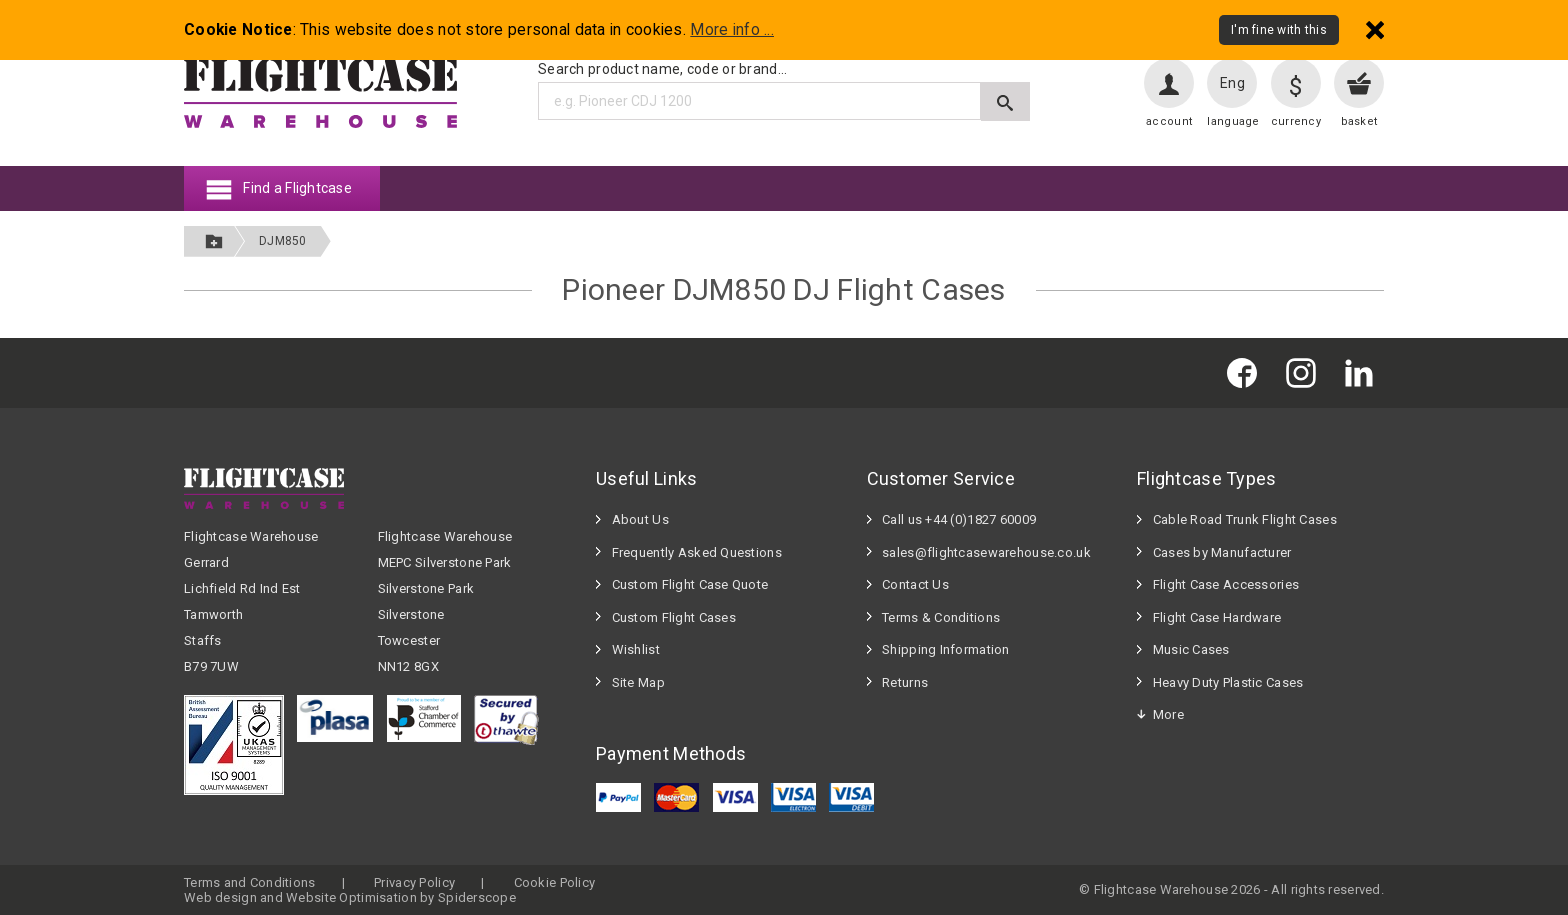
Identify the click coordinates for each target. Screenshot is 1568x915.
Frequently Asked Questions (697, 552)
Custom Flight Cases (674, 617)
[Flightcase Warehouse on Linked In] (1364, 372)
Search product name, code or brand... (662, 69)
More (1168, 714)
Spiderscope (477, 897)
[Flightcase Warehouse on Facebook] (1247, 372)
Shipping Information (946, 649)
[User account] (1169, 83)
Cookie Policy (555, 882)
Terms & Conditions (941, 617)
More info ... (732, 30)
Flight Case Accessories (1226, 584)
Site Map (638, 682)
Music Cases (1191, 649)
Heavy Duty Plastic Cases (1228, 682)
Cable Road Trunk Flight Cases (1245, 519)
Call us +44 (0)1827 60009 (959, 519)
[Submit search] (1005, 101)
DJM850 (283, 241)
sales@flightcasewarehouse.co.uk (986, 552)
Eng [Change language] (1232, 83)
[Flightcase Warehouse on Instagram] (1306, 372)
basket (1359, 121)
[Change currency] (1296, 83)
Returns (905, 682)
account (1169, 121)
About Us (640, 519)
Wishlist (636, 649)
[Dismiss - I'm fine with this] (1375, 29)
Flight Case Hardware (1217, 617)
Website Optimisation (351, 897)
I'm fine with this (1279, 30)
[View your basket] (1359, 83)
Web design (220, 897)
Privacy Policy (414, 882)
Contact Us (915, 584)
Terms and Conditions (250, 882)
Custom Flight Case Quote (690, 584)
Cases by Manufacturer (1222, 552)
